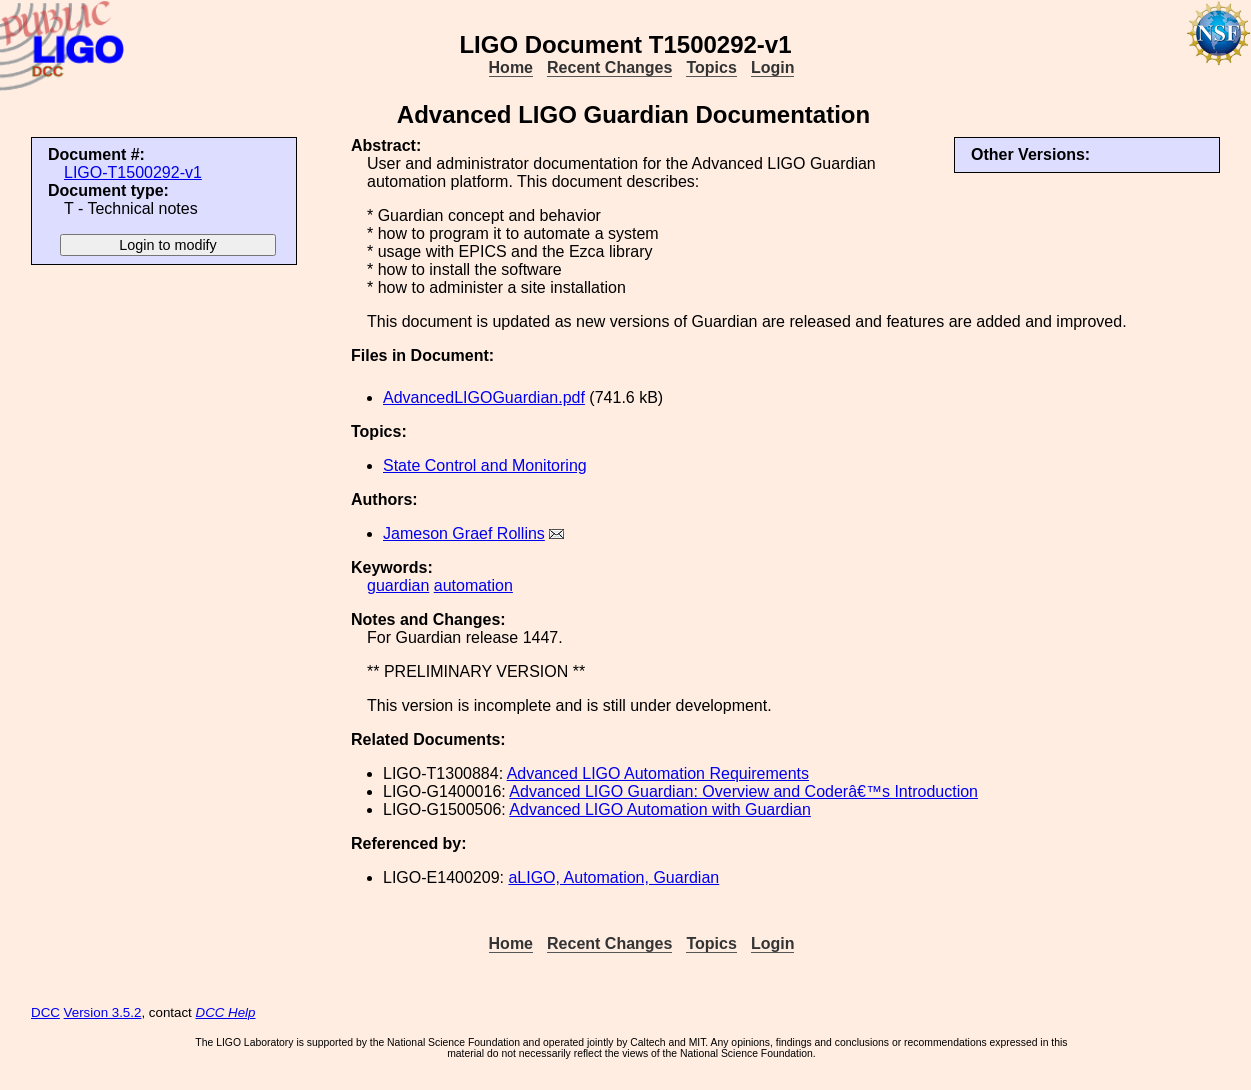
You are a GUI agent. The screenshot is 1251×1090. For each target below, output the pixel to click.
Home (511, 67)
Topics (711, 67)
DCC (45, 1012)
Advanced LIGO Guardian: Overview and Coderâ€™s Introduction (743, 791)
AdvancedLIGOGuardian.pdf (484, 397)
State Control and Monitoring (485, 465)
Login (773, 67)
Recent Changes (609, 67)
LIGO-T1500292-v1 (133, 172)
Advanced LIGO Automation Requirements (658, 773)
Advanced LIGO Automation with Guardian (660, 809)
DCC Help (226, 1012)
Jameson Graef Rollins (464, 533)
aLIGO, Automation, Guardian (613, 877)
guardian (398, 585)
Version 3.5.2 (103, 1012)
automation (473, 585)
